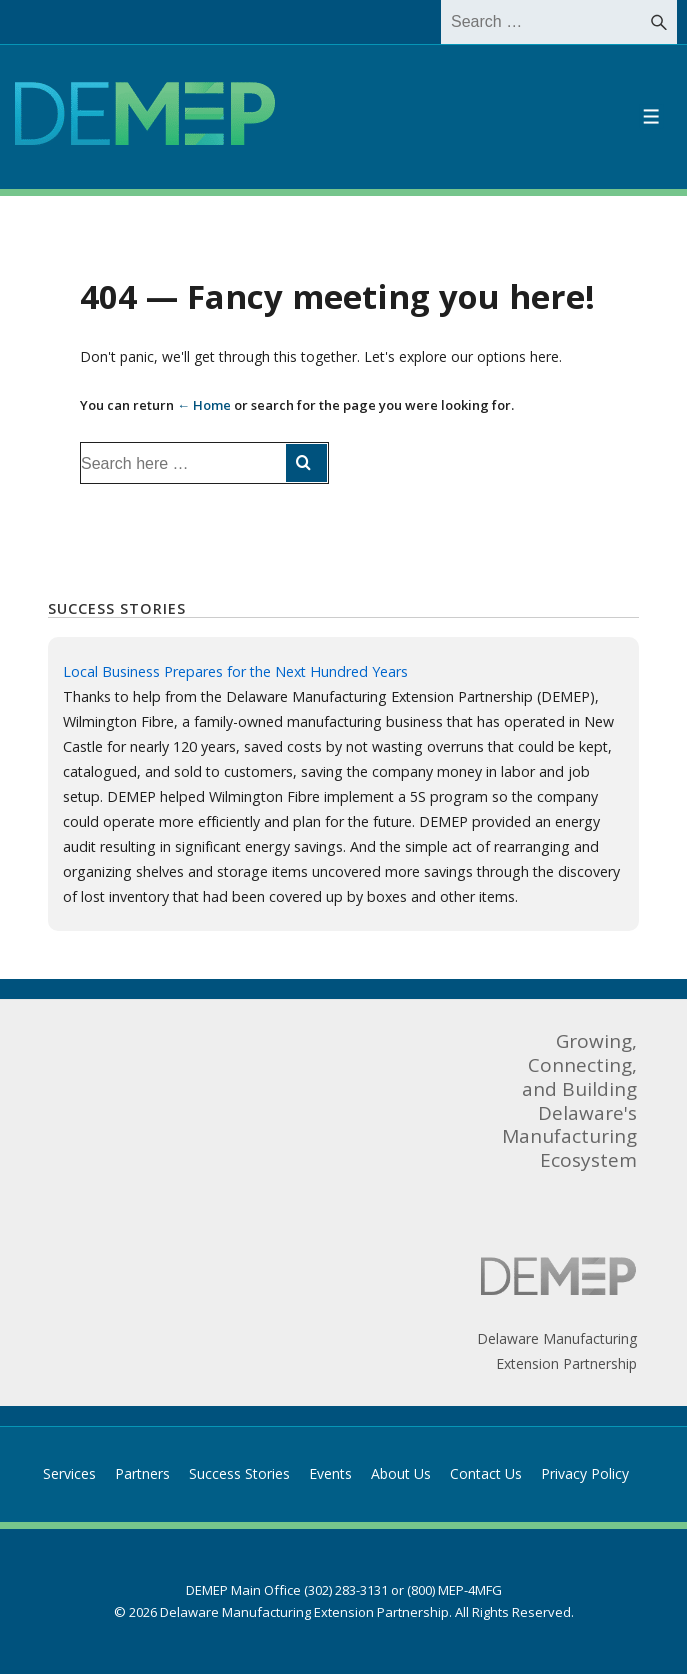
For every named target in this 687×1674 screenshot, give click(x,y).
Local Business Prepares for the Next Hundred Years (235, 671)
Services (69, 1473)
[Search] (659, 22)
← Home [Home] (204, 405)
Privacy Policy (585, 1473)
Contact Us (486, 1473)
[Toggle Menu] (651, 116)
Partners (142, 1473)
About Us (401, 1473)
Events (330, 1473)
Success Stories (239, 1473)
